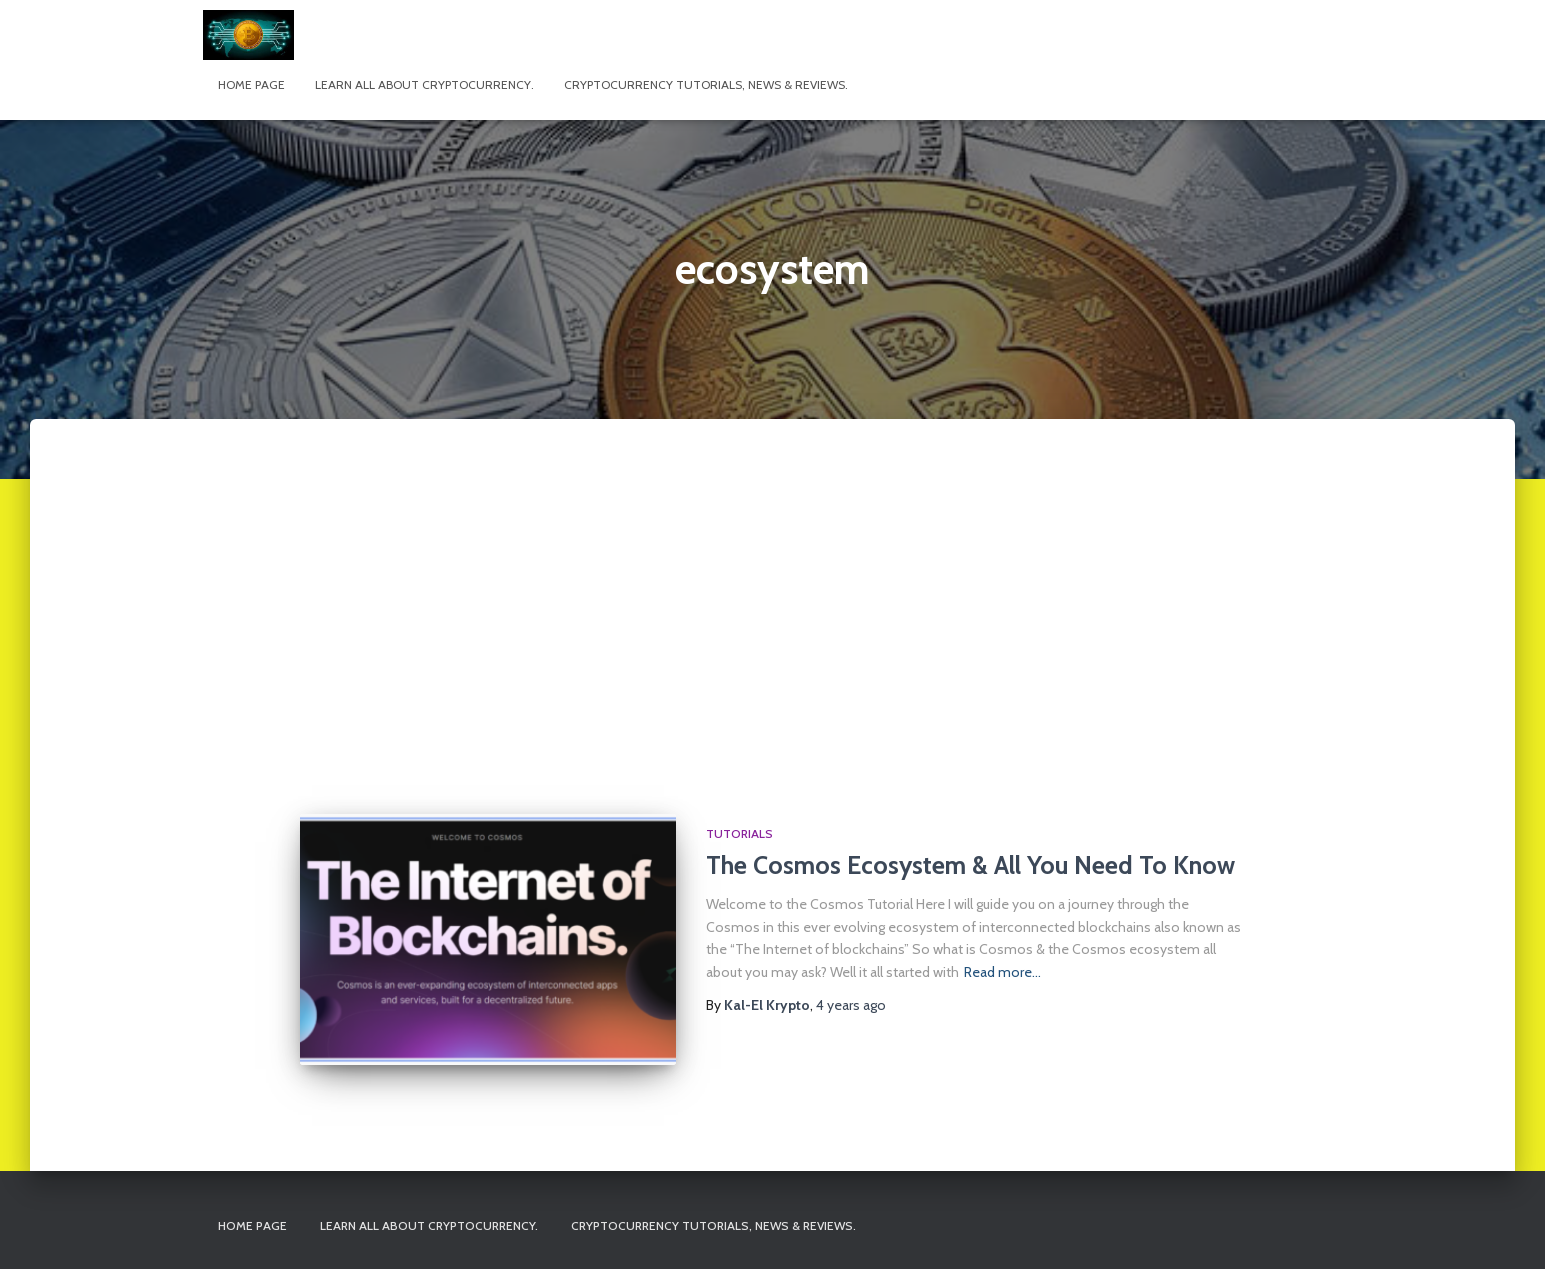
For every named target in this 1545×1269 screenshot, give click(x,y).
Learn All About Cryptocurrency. (424, 84)
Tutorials (739, 833)
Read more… (1002, 972)
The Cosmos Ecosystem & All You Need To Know (970, 865)
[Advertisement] (773, 634)
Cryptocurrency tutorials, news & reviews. (706, 84)
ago (851, 1005)
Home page (251, 84)
